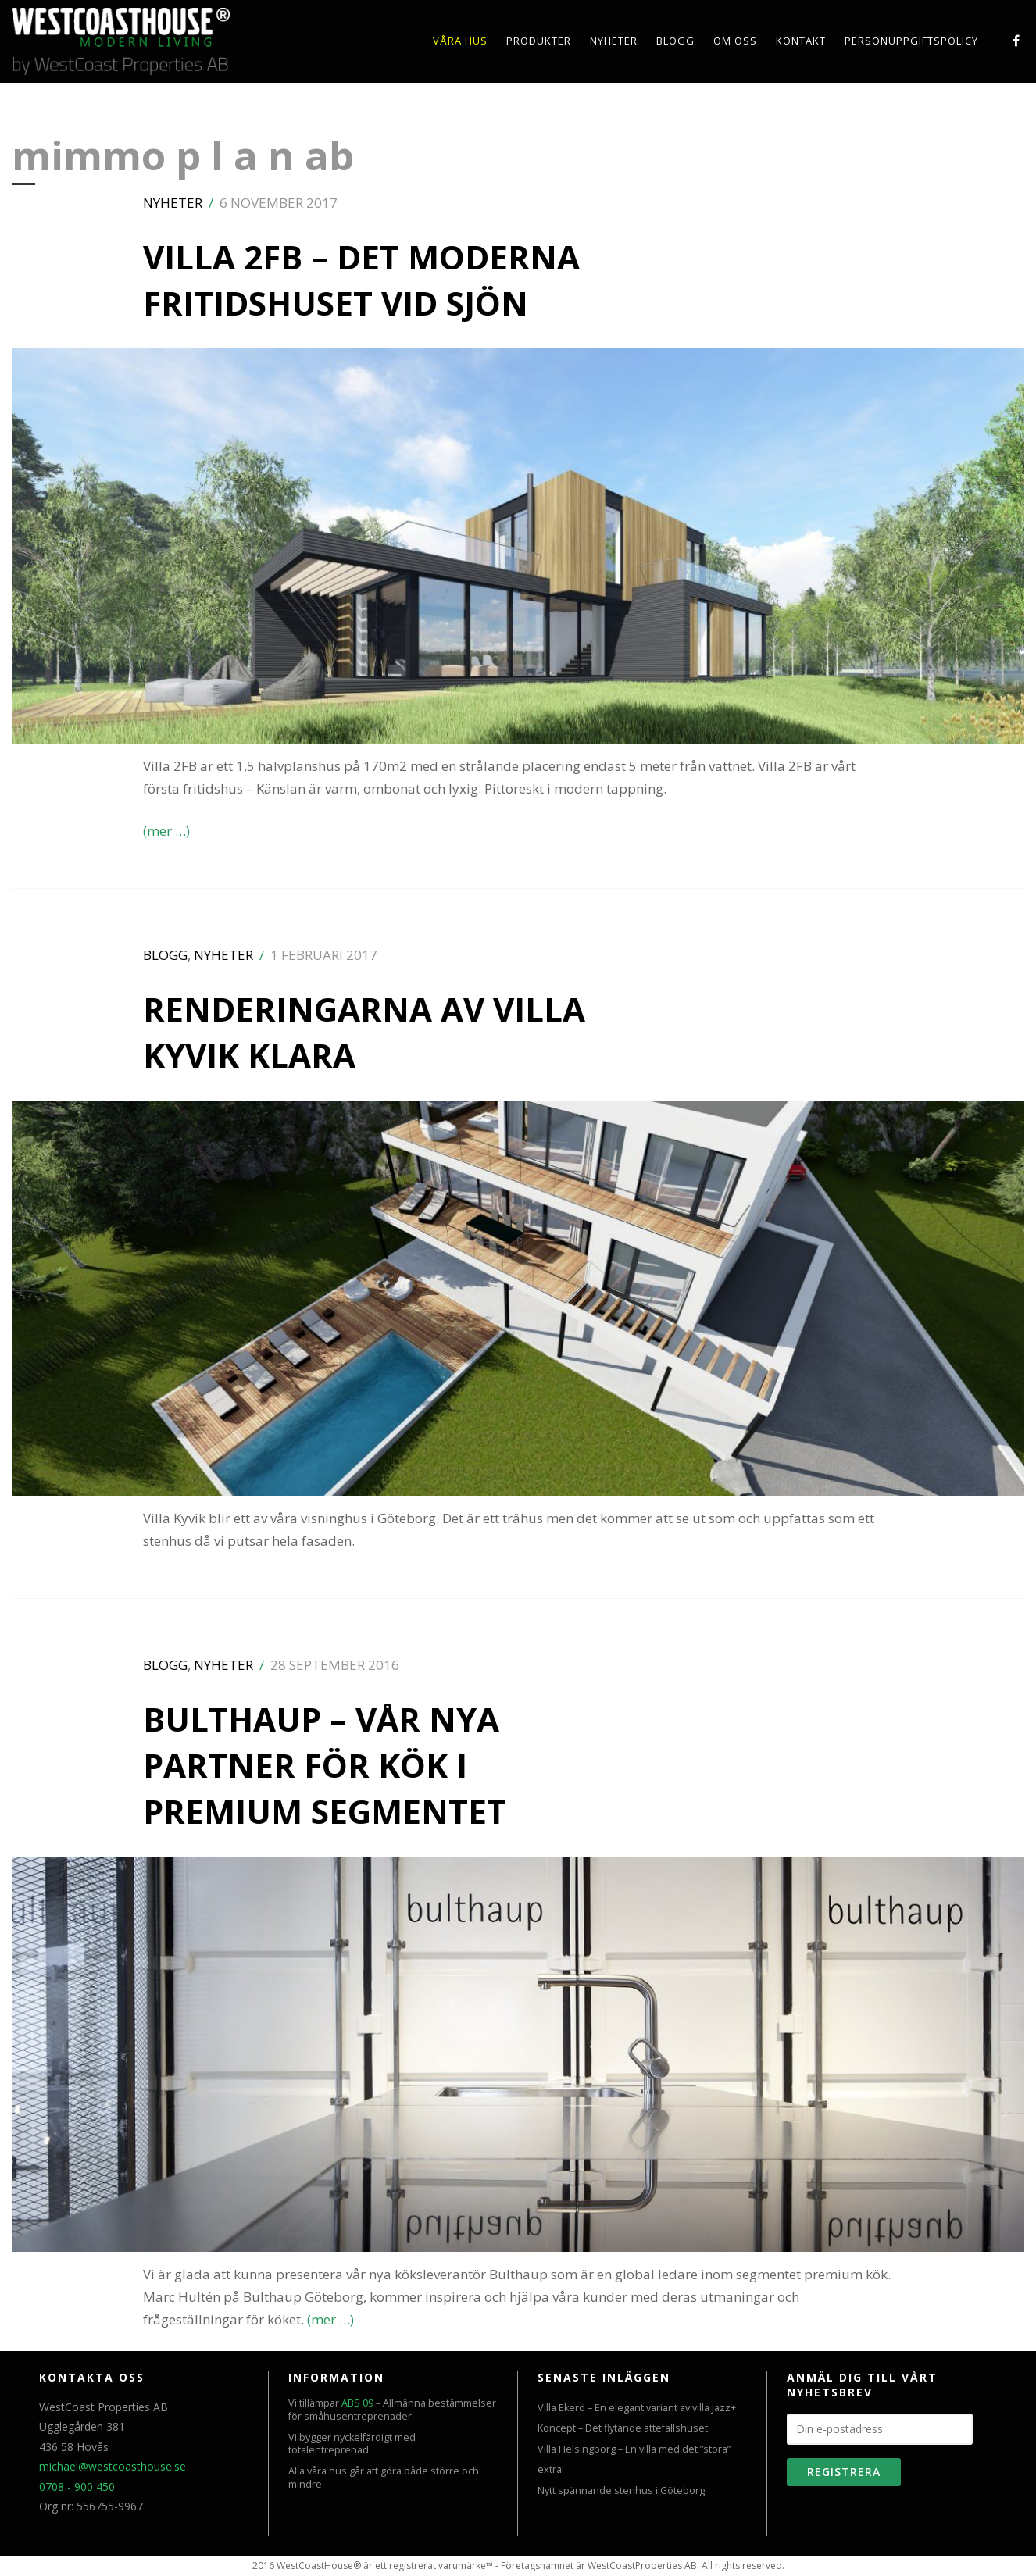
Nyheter (614, 41)
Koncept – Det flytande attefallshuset (623, 2428)
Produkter (538, 41)
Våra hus (460, 41)
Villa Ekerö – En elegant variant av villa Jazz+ (637, 2407)
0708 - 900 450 (77, 2486)
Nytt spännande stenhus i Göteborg (621, 2490)
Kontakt (801, 41)
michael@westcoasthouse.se (112, 2466)
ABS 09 (357, 2403)
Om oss (735, 41)
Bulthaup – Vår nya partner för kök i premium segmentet (324, 1765)
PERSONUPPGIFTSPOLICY (911, 41)
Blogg (675, 41)
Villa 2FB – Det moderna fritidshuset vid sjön (361, 279)
